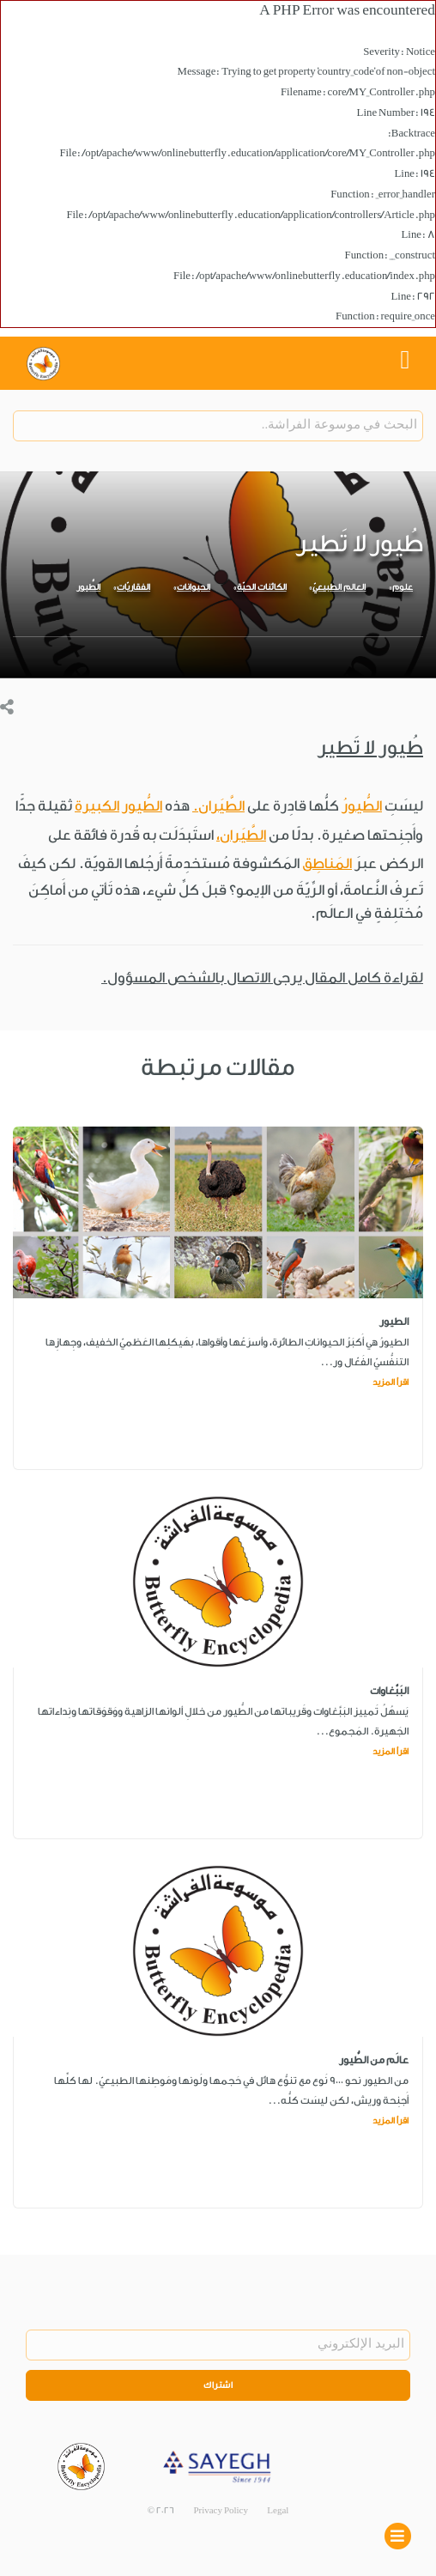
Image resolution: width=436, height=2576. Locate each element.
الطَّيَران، (241, 835)
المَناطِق (327, 863)
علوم (402, 587)
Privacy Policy (220, 2511)
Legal (277, 2511)
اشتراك (218, 2385)
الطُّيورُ (362, 806)
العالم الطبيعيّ (339, 587)
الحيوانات (193, 587)
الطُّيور (88, 587)
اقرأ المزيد (390, 1382)
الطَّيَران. (218, 806)
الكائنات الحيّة (262, 587)
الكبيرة (97, 806)
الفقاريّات (133, 587)
